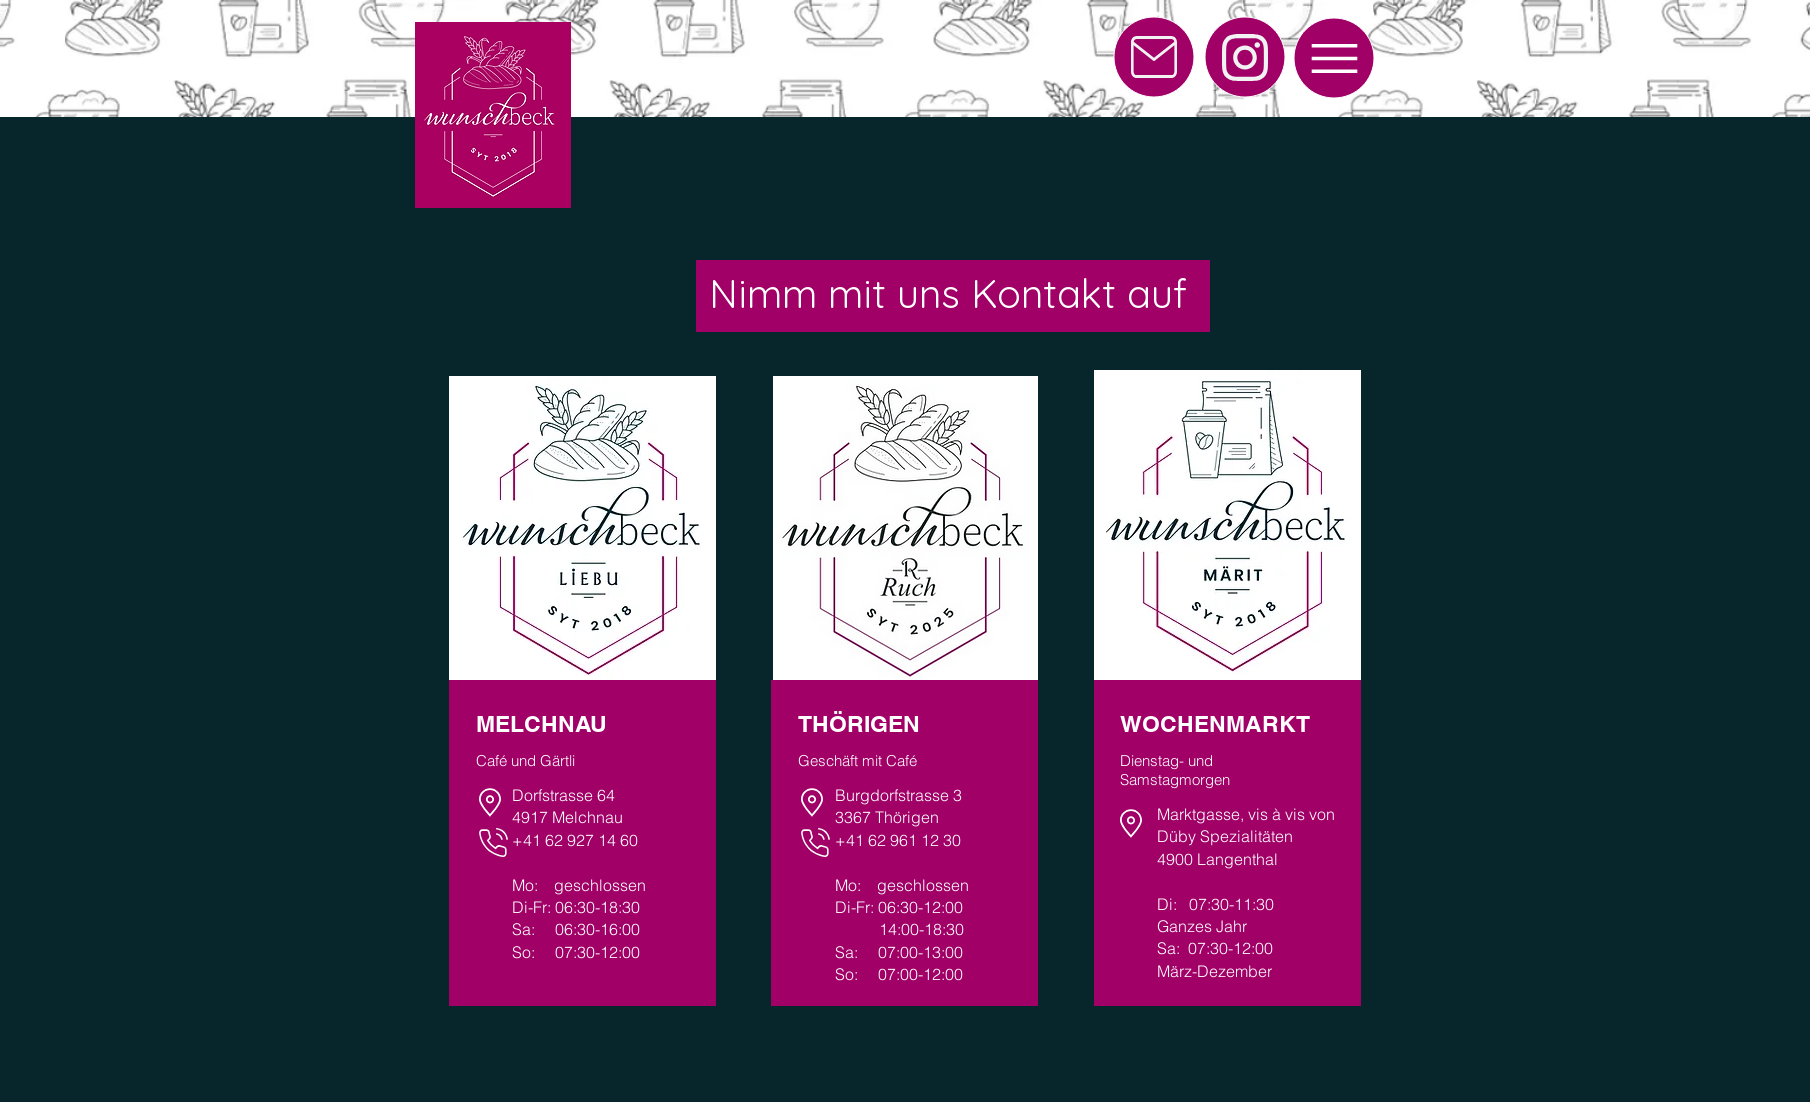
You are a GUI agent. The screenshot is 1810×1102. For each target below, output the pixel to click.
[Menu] (1334, 58)
